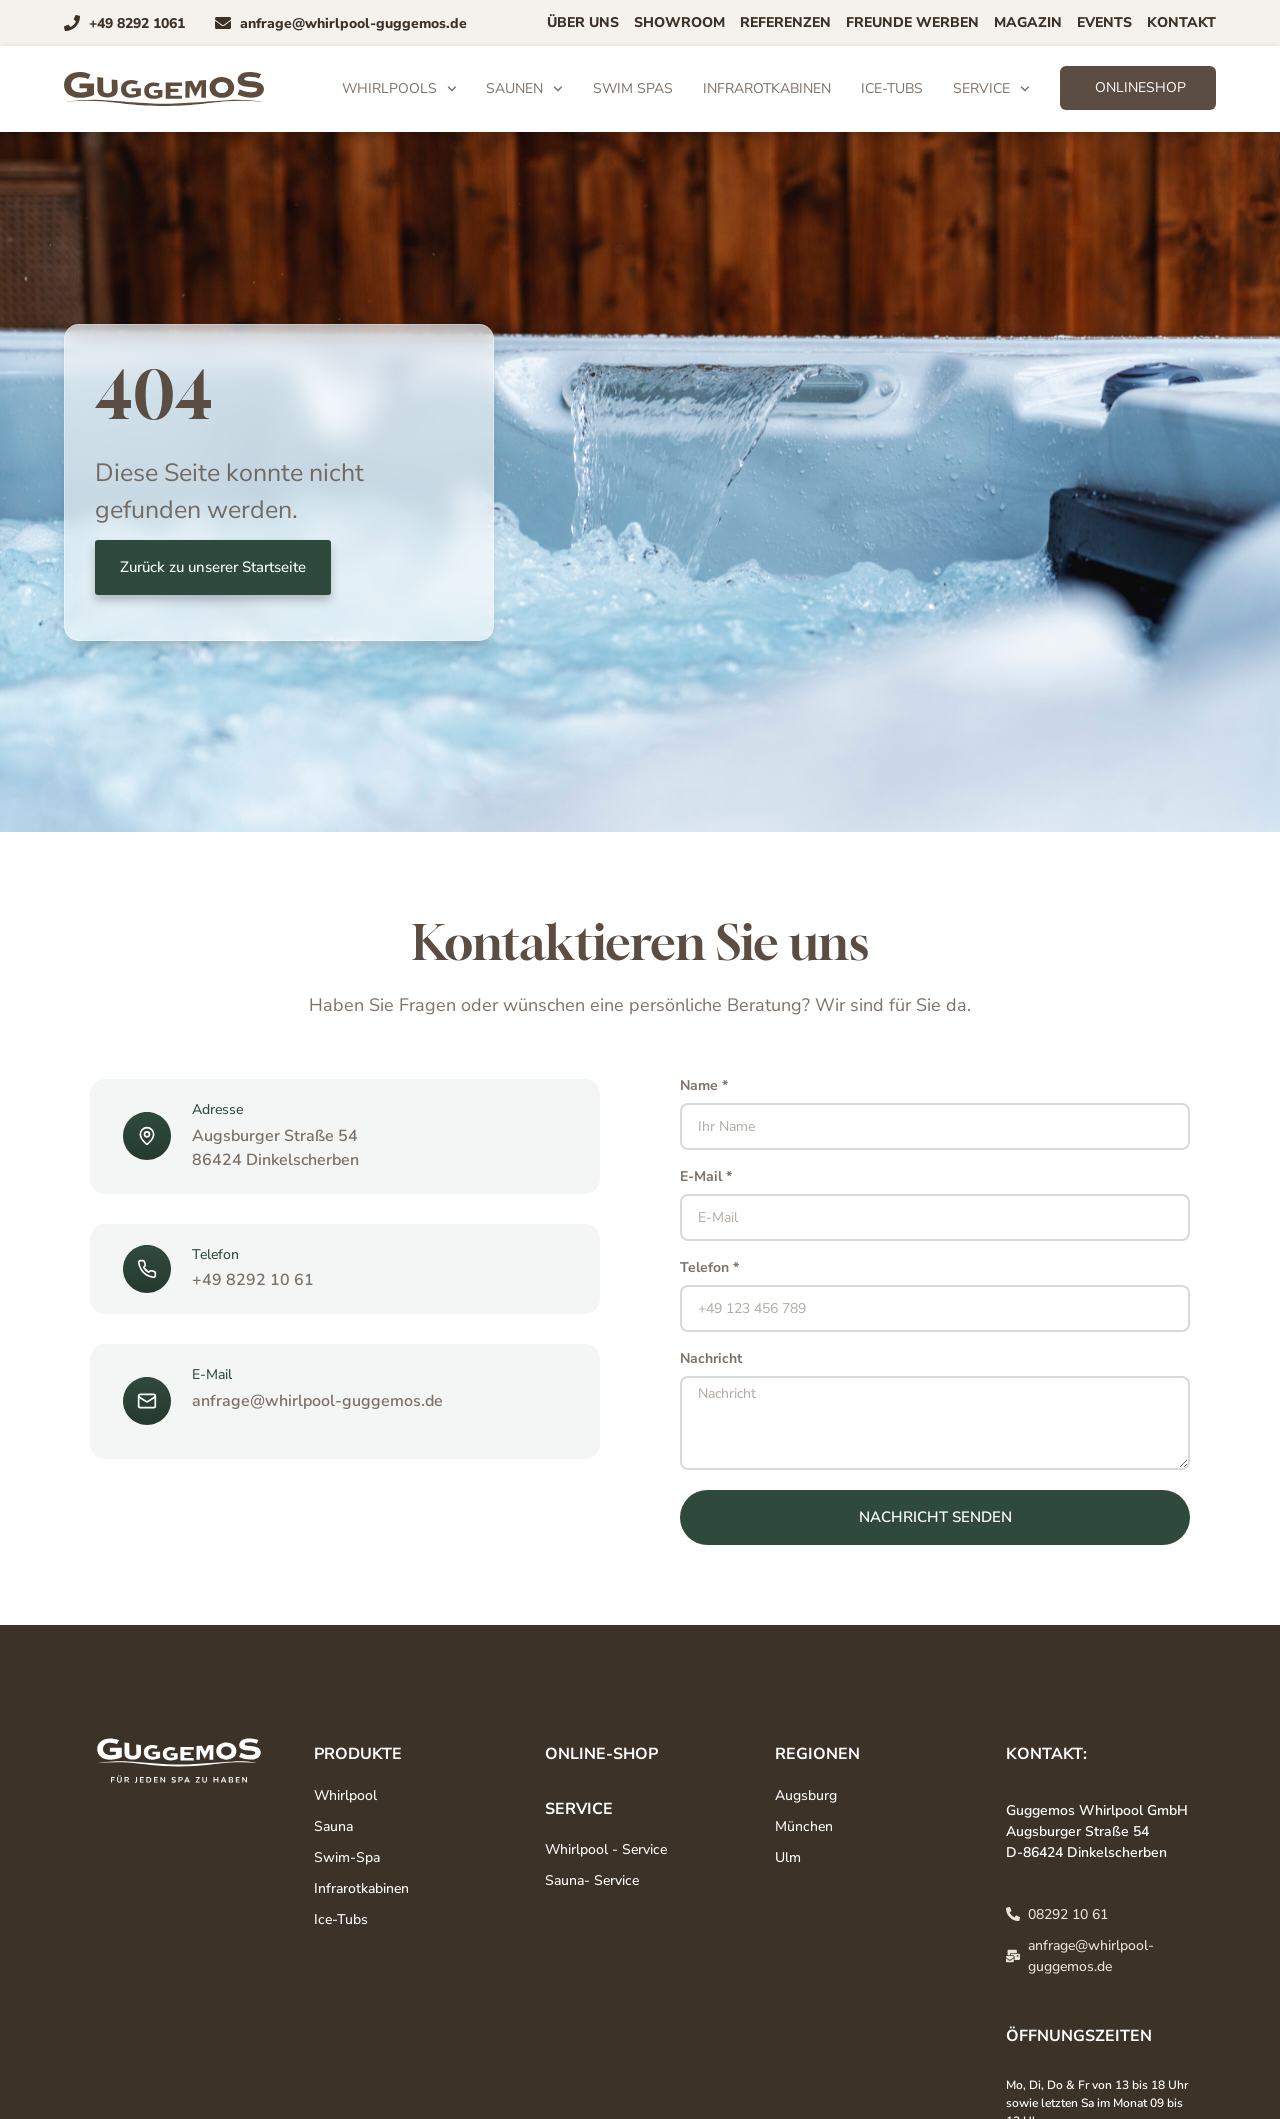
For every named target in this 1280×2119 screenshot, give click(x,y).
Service (991, 89)
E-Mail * (706, 1178)
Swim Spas (633, 88)
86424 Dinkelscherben (275, 1160)
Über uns (583, 22)
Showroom (679, 22)
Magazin (1028, 22)
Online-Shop (601, 1754)
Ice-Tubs (892, 88)
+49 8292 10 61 (253, 1280)
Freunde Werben (912, 22)
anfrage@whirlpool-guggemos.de (317, 1401)
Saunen (524, 89)
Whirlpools (399, 89)
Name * (704, 1087)
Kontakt (1181, 22)
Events (1104, 22)
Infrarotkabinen (767, 88)
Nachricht (711, 1360)
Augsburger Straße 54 (275, 1136)
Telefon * (709, 1269)
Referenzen (785, 22)
